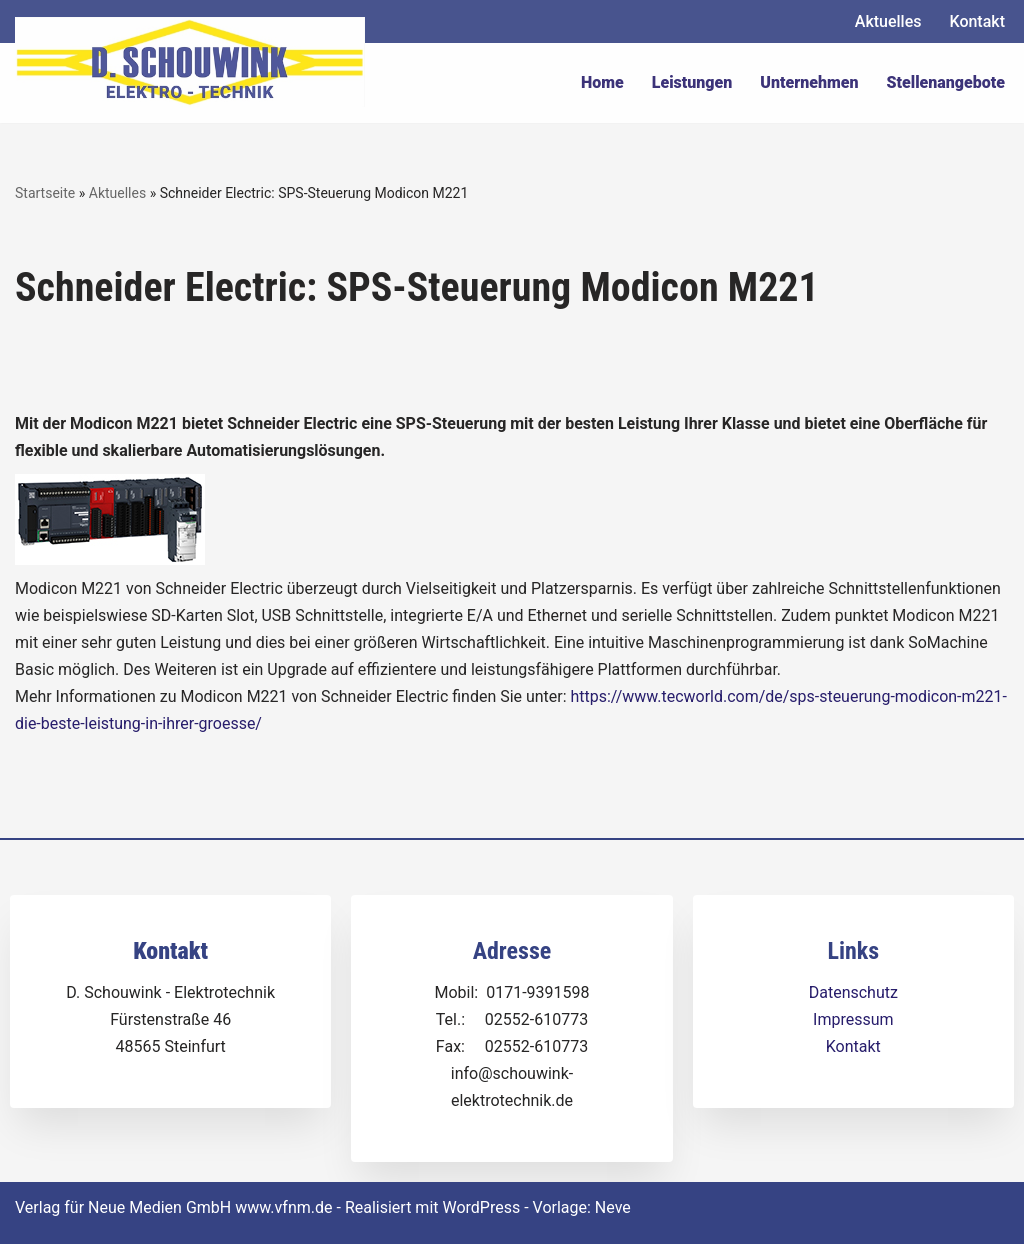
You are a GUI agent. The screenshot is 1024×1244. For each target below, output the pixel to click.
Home (602, 82)
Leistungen (692, 82)
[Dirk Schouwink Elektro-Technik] (190, 62)
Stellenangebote (946, 82)
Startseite (45, 193)
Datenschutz (853, 992)
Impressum (853, 1019)
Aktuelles (888, 21)
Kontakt (977, 21)
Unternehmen (809, 82)
